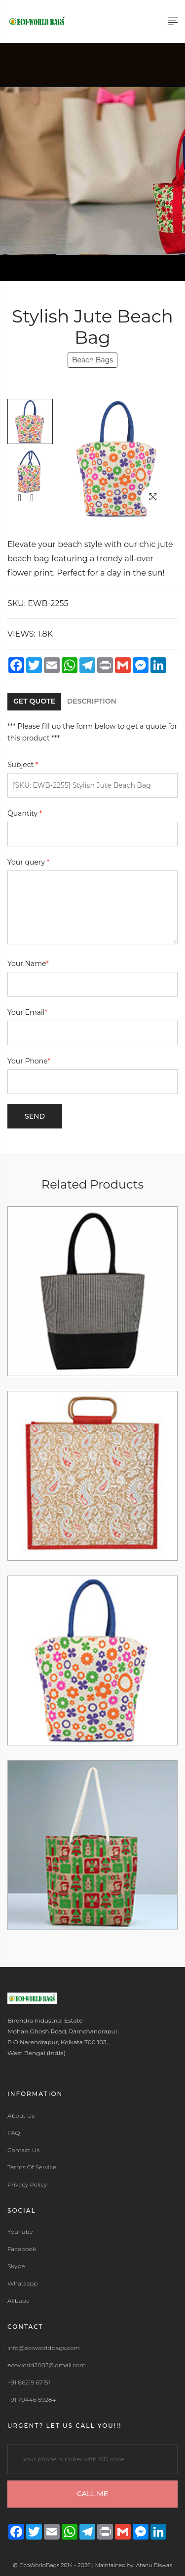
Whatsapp (22, 2283)
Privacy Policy (27, 2185)
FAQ (13, 2133)
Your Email (27, 1012)
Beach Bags (92, 359)
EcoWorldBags (40, 2565)
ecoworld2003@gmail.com (46, 2365)
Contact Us (23, 2150)
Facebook (21, 2249)
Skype (16, 2266)
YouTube (20, 2232)
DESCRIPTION (91, 701)
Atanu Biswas (154, 2565)
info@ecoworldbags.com (43, 2348)
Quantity (24, 813)
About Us (21, 2116)
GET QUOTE (34, 701)
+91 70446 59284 (31, 2400)
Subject (22, 764)
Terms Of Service (31, 2167)
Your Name (28, 963)
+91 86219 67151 (28, 2382)
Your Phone (28, 1061)
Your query (28, 862)
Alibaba (18, 2301)
